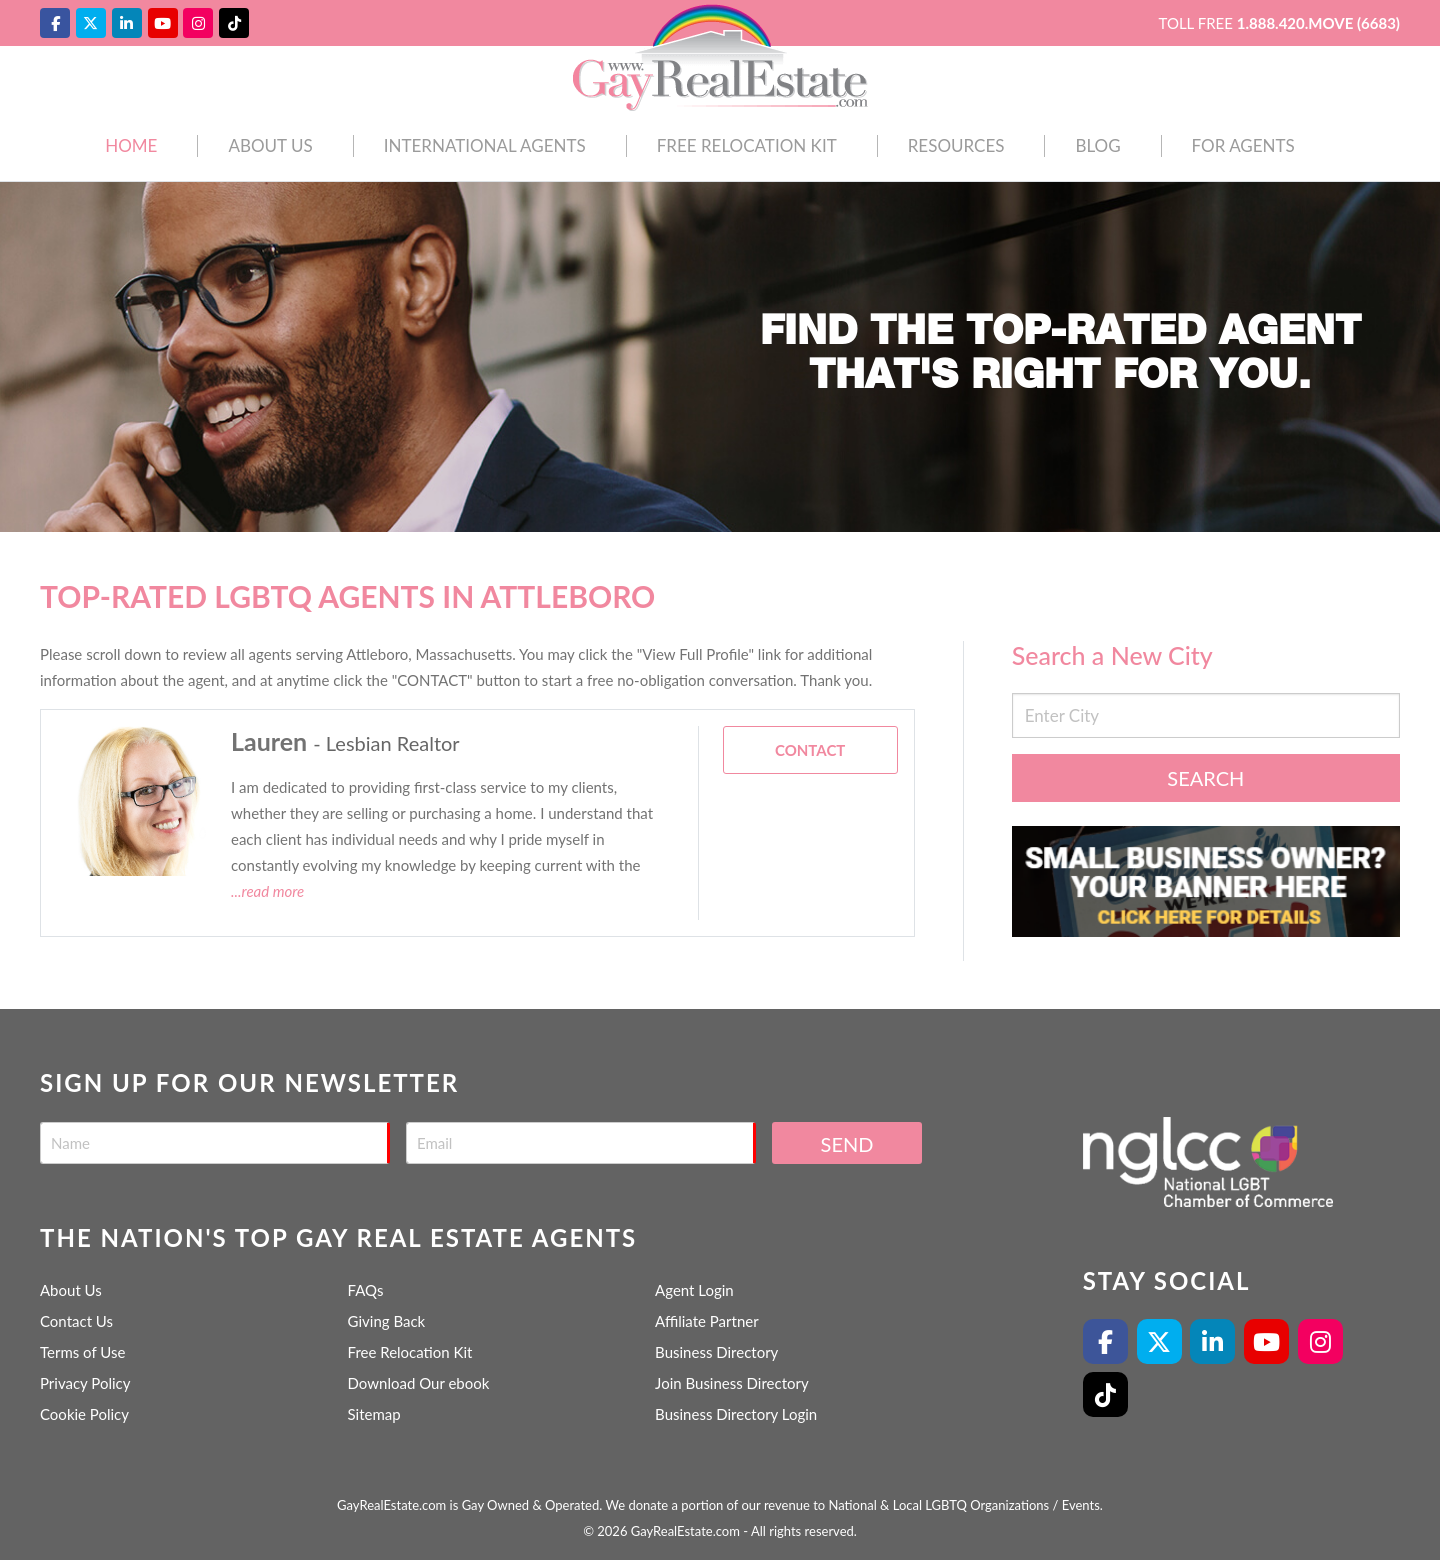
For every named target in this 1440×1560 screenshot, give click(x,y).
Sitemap (374, 1414)
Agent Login (694, 1290)
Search (1205, 778)
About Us (270, 145)
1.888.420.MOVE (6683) (1318, 23)
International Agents (485, 145)
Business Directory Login (736, 1414)
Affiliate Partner (707, 1321)
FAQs (366, 1290)
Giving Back (387, 1321)
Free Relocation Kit (747, 145)
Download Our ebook (419, 1383)
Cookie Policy (84, 1414)
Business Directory (716, 1352)
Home (131, 145)
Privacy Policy (85, 1383)
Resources (956, 145)
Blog (1097, 145)
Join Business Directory (732, 1383)
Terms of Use (82, 1352)
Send (847, 1144)
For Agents (1243, 145)
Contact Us (76, 1321)
